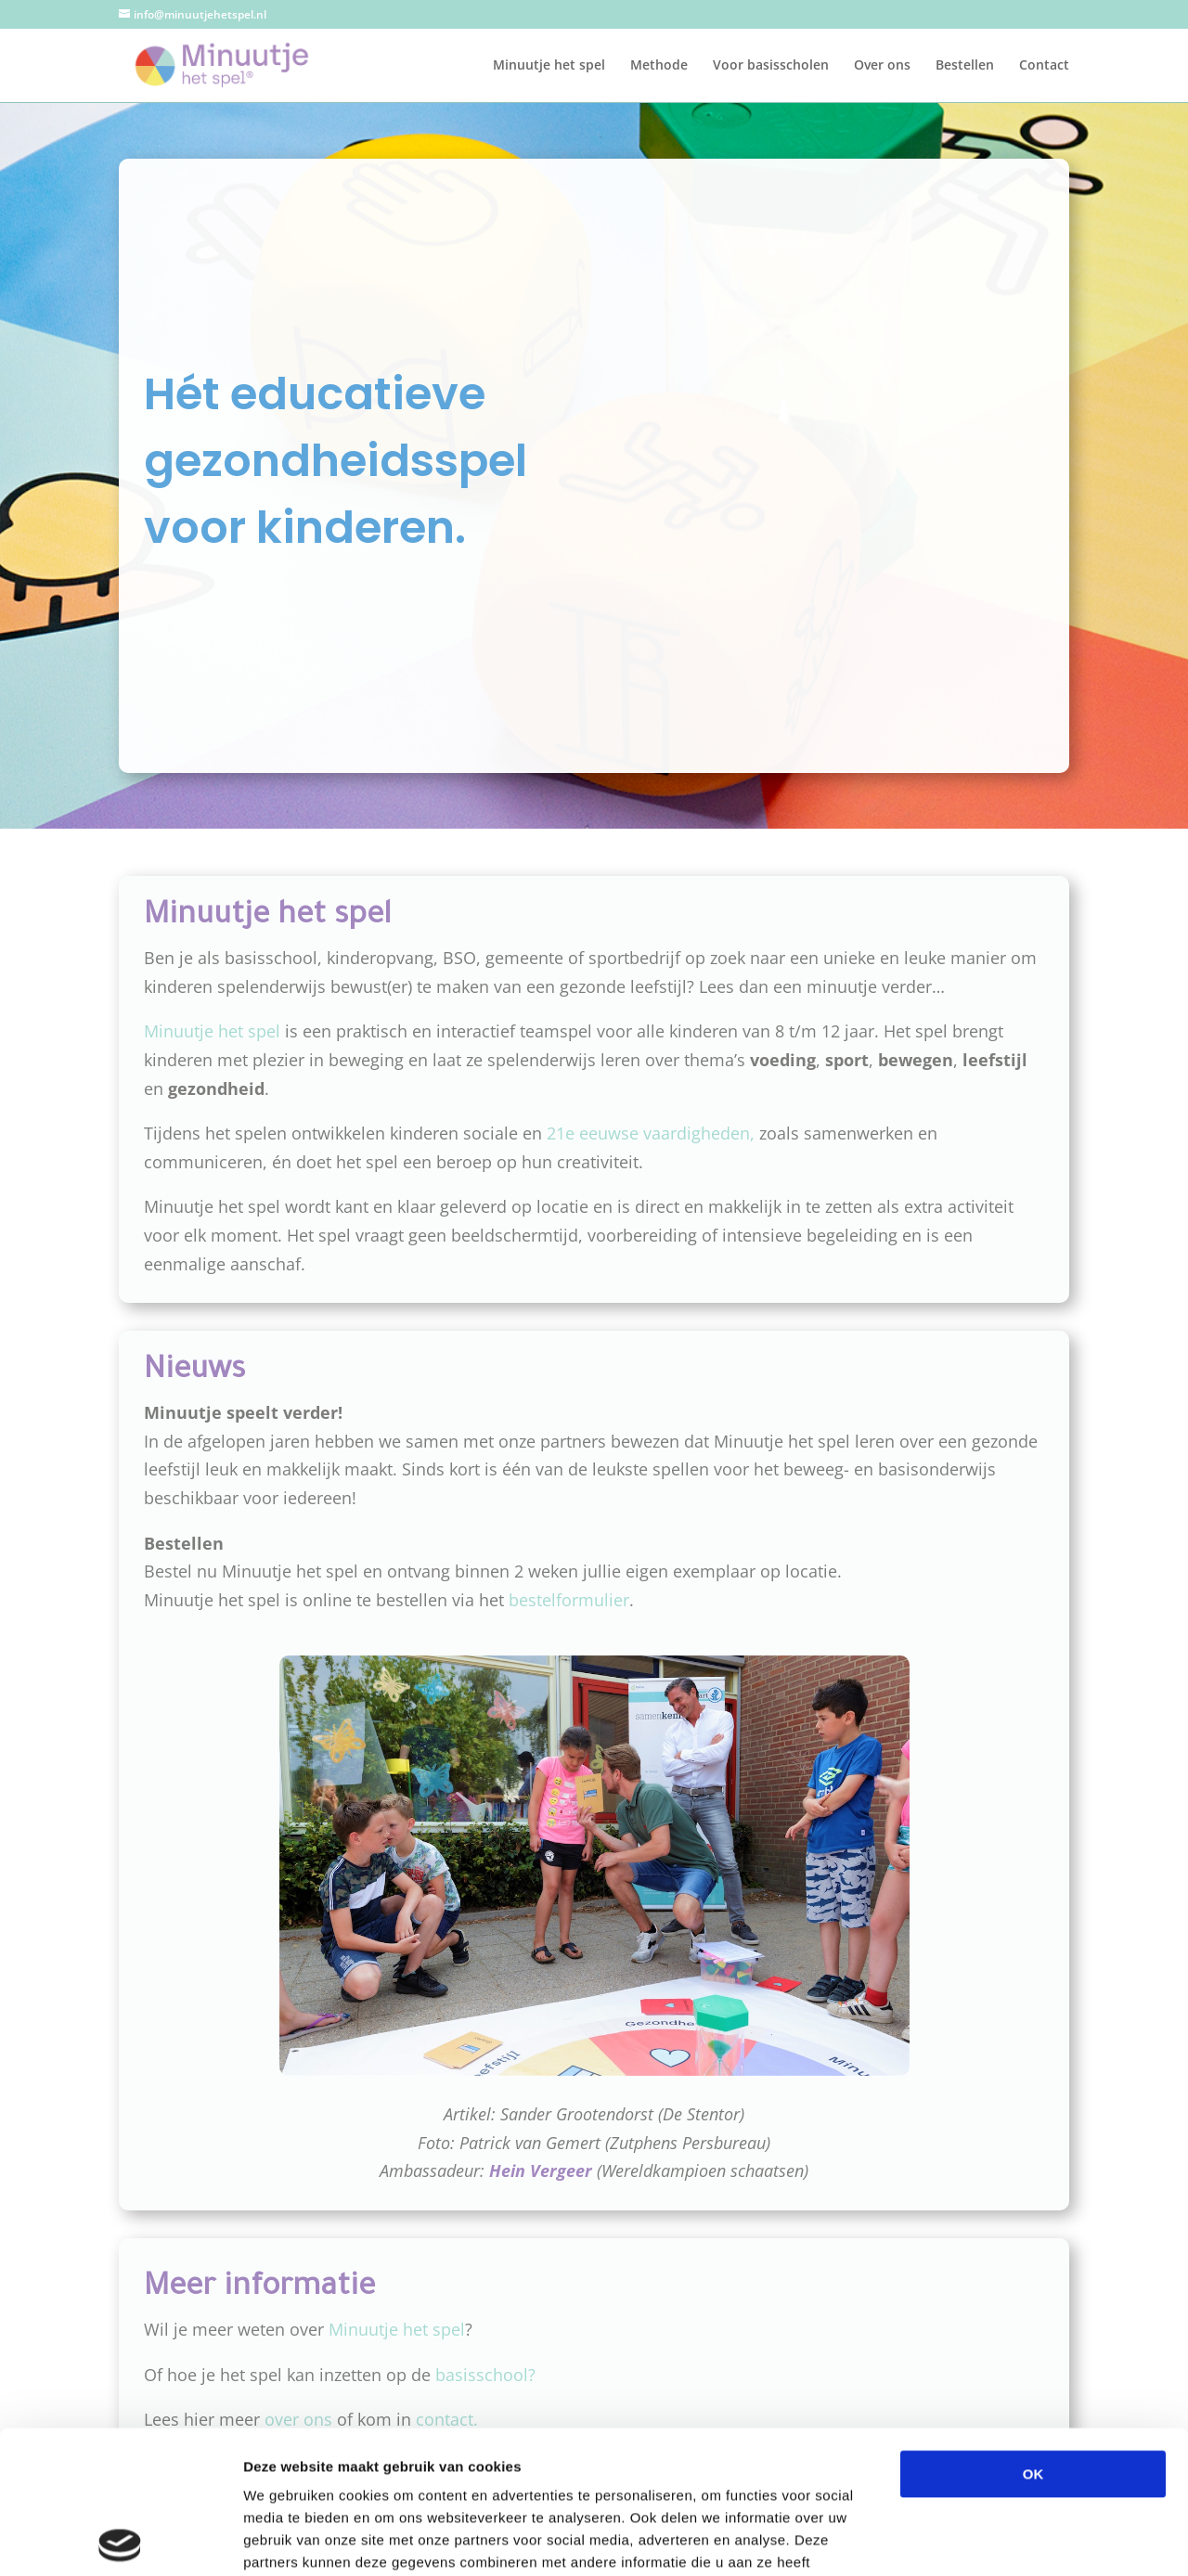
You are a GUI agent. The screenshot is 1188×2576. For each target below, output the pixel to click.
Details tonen (1003, 2539)
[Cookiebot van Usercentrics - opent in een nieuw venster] (120, 2540)
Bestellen (965, 65)
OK (1033, 2331)
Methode (659, 65)
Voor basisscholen (771, 65)
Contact (1044, 65)
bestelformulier (569, 1600)
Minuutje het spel (549, 65)
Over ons (882, 65)
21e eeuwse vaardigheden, (653, 1133)
